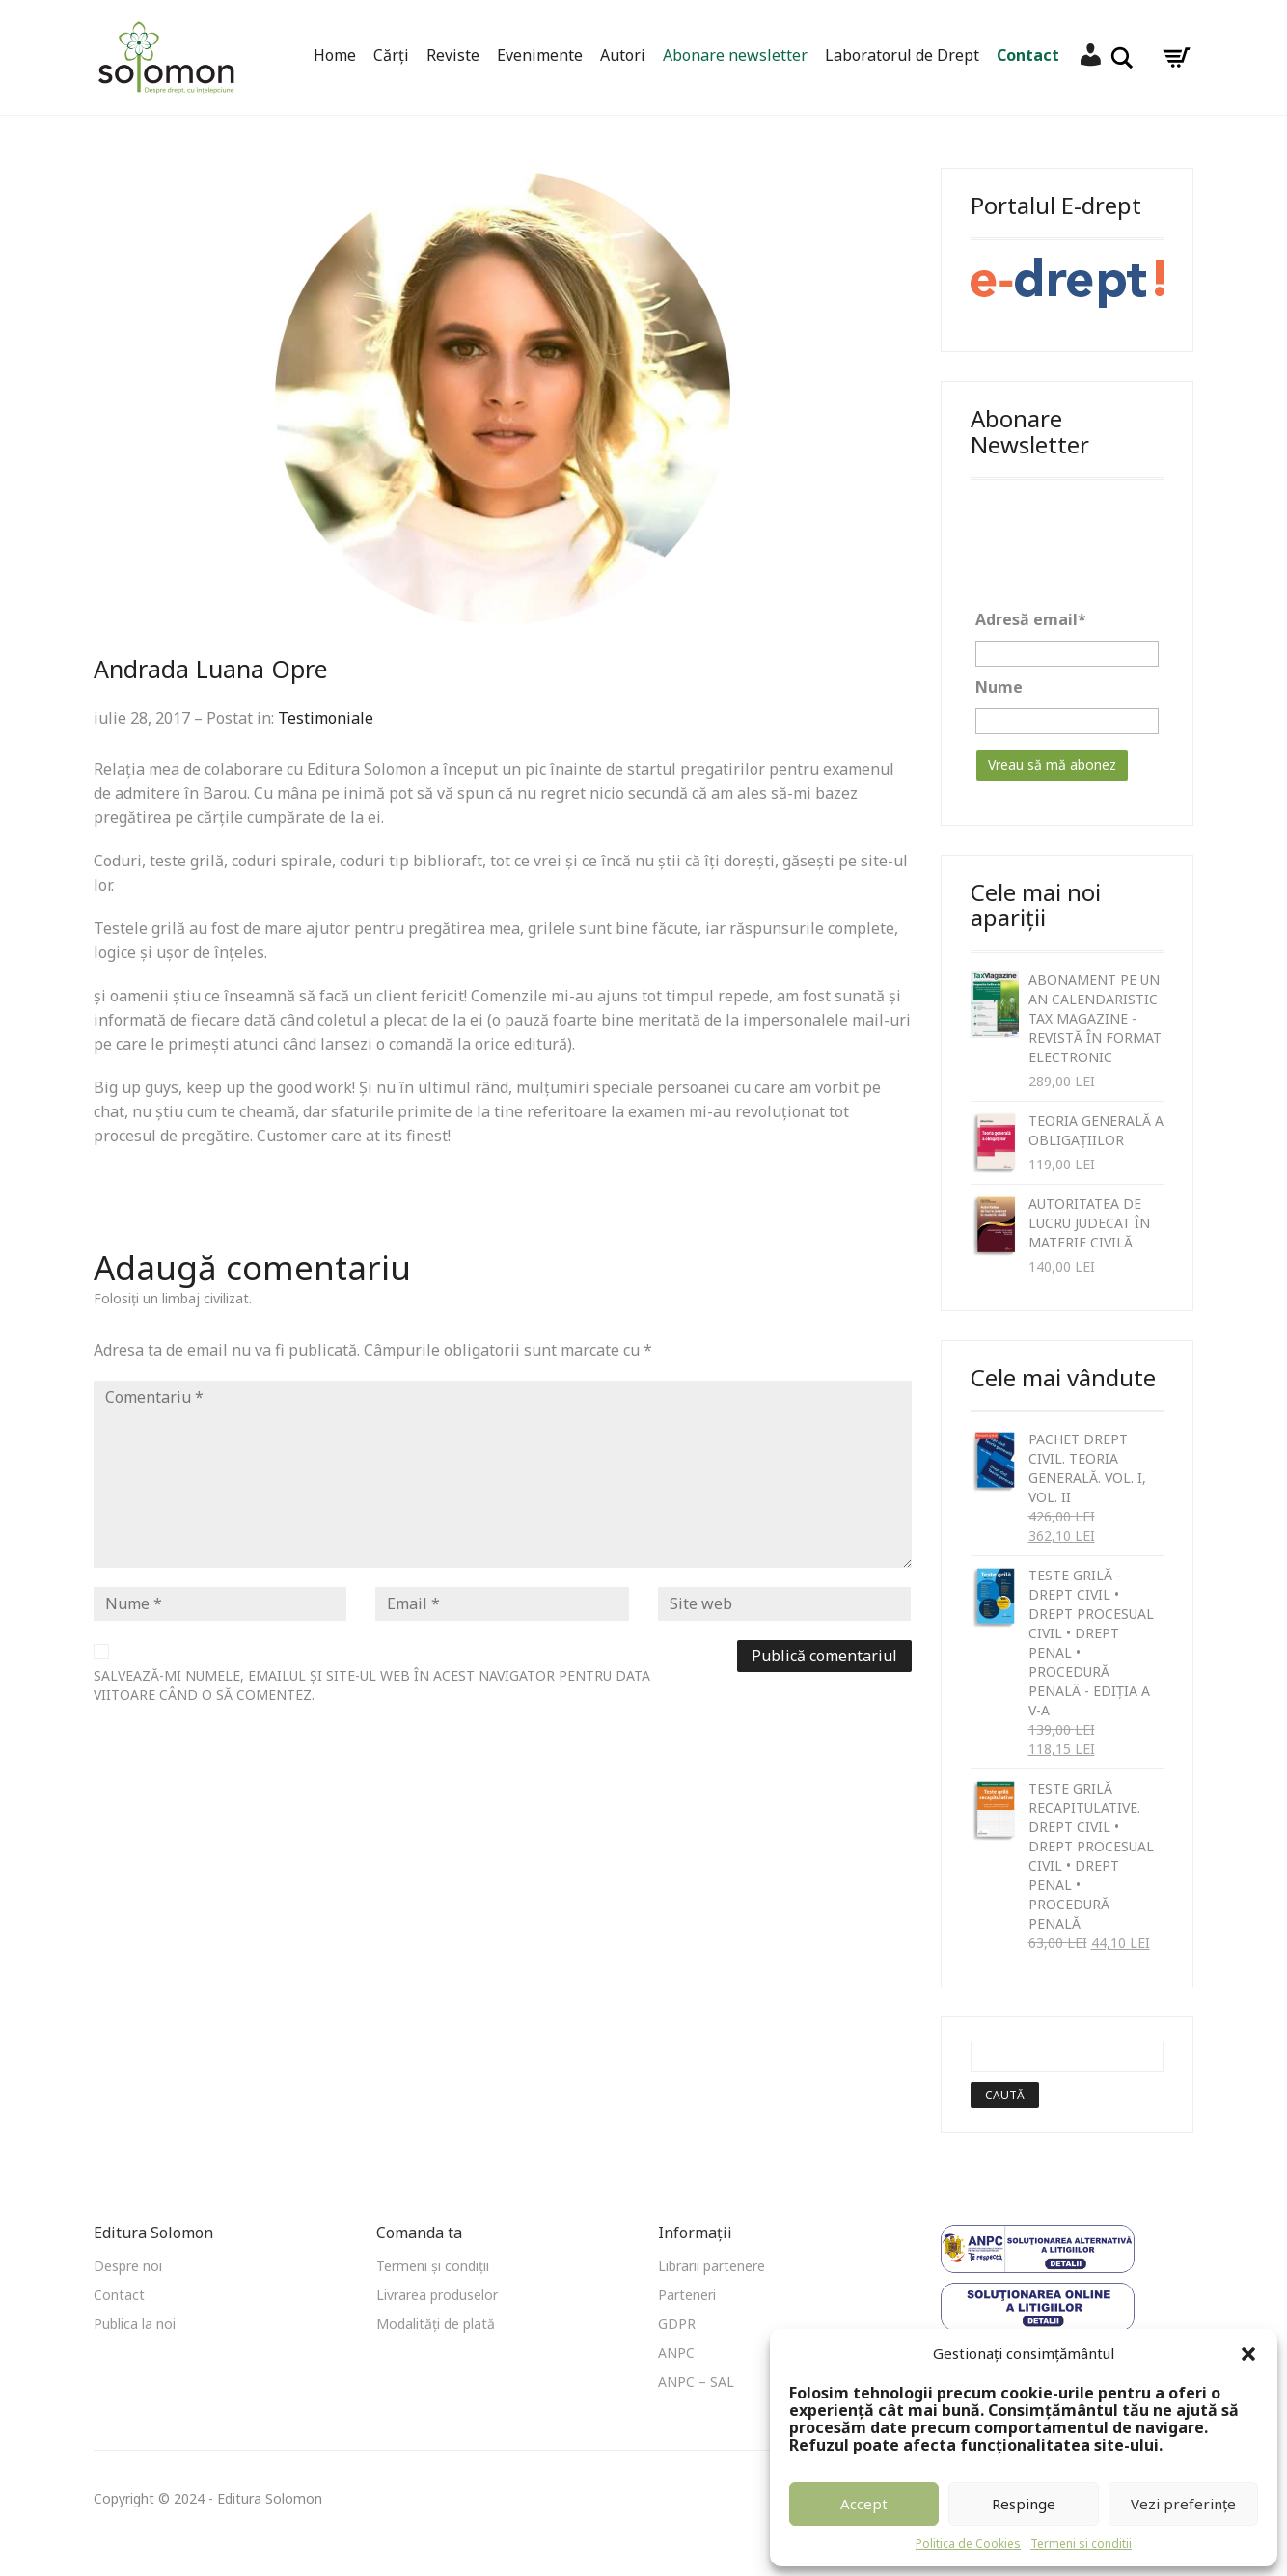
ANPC (676, 2352)
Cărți (391, 55)
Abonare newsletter (735, 55)
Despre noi (128, 2266)
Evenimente (540, 55)
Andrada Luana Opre (211, 668)
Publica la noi (135, 2324)
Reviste (452, 55)
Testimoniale (325, 717)
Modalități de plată (435, 2324)
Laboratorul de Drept (902, 55)
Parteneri (687, 2295)
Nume (999, 687)
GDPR (677, 2324)
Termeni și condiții (432, 2266)
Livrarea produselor (437, 2295)
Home (335, 55)
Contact (1028, 55)
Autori (622, 55)
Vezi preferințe (1183, 2503)
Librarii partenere (711, 2266)
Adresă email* (1030, 619)
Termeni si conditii (1081, 2543)
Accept (864, 2503)
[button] (1248, 2354)
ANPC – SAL (696, 2381)
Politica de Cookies (968, 2543)
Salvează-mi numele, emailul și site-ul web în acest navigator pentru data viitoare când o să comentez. (372, 1685)
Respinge (1023, 2503)
